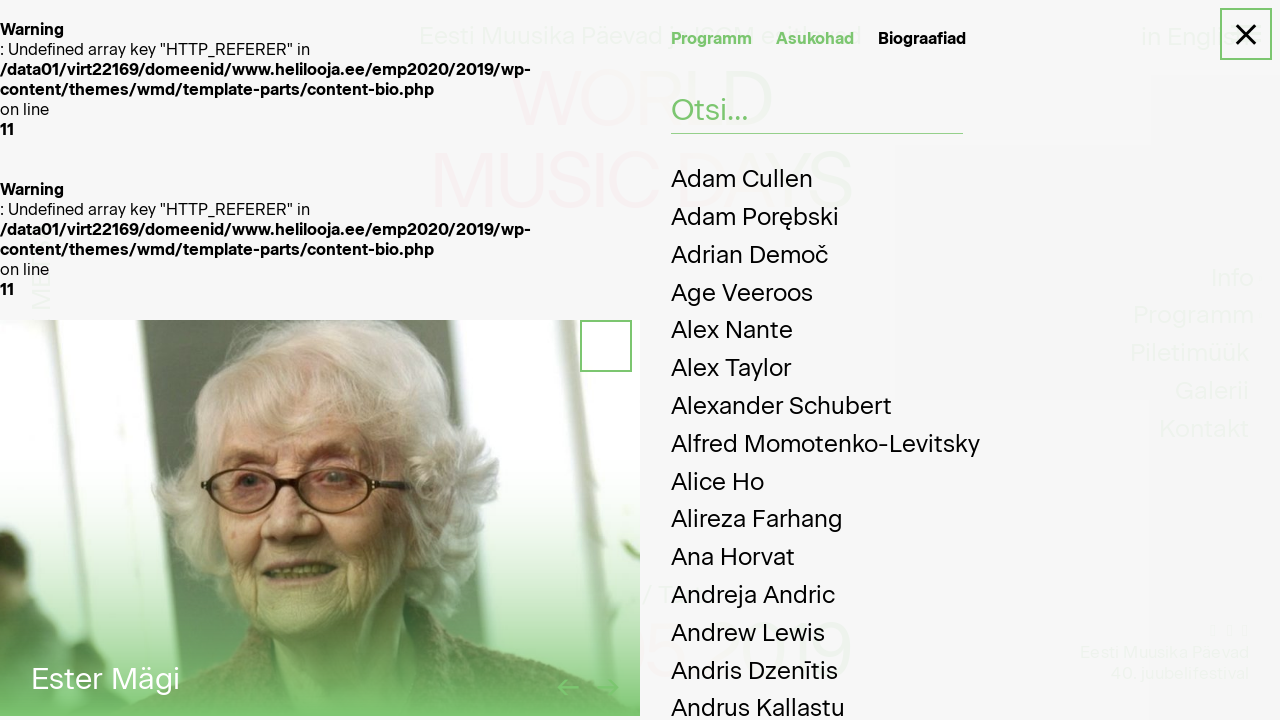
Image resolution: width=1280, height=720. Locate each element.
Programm (711, 38)
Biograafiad (922, 38)
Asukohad (815, 38)
